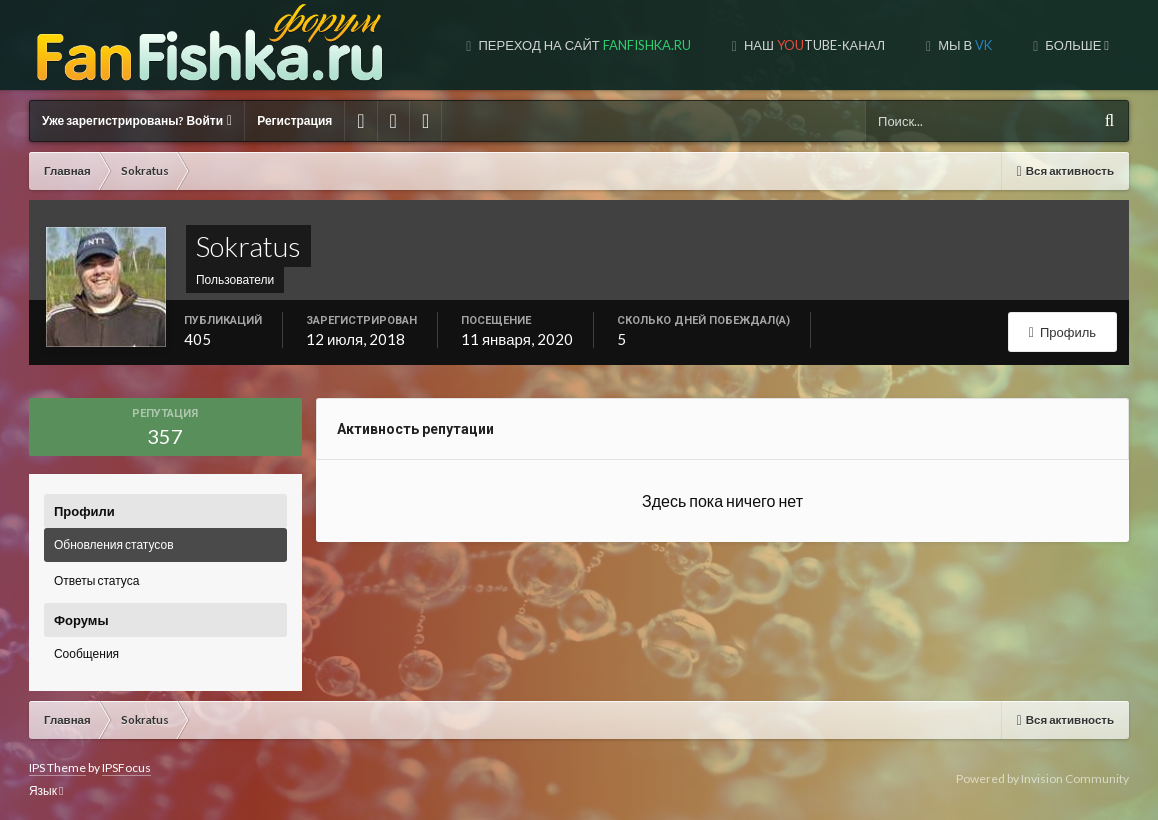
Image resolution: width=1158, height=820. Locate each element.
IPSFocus (126, 767)
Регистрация (294, 120)
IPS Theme (57, 767)
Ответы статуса (96, 580)
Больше (1075, 45)
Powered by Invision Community (1042, 778)
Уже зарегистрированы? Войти (137, 120)
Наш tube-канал (813, 45)
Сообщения (86, 653)
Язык (46, 790)
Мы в (963, 45)
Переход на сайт (582, 45)
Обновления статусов (114, 544)
